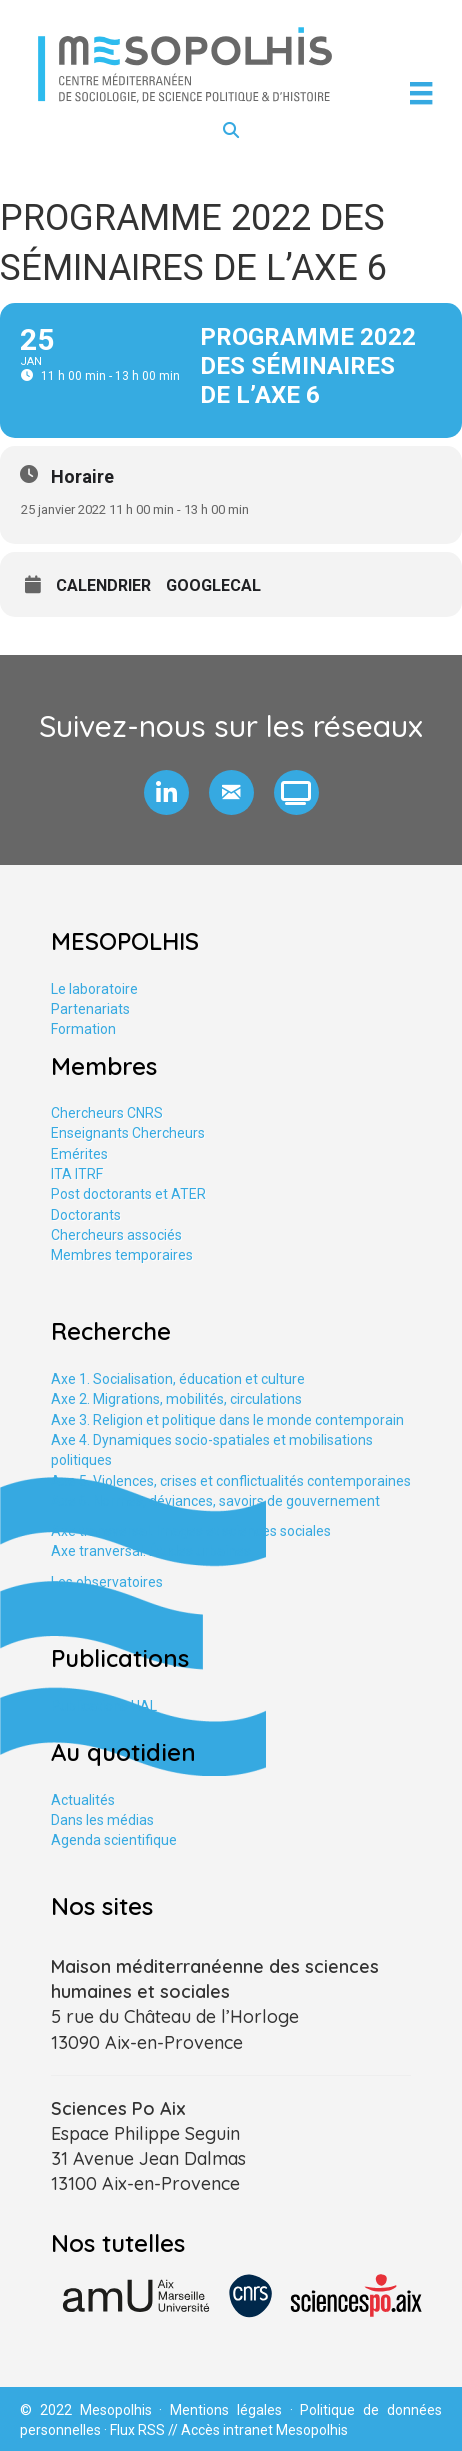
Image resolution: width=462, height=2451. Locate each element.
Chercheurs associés (116, 1235)
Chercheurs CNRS (107, 1113)
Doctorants (86, 1215)
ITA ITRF (77, 1174)
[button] (166, 792)
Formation (83, 1029)
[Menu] (421, 93)
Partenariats (90, 1009)
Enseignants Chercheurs (128, 1133)
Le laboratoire (94, 989)
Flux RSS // (145, 2430)
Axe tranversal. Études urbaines (151, 1551)
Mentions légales (226, 2410)
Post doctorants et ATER (128, 1194)
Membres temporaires (122, 1255)
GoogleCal (213, 586)
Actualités (83, 1800)
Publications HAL (104, 1706)
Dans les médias (102, 1820)
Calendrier (103, 586)
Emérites (79, 1154)
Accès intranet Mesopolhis (264, 2430)
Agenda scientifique (114, 1840)
